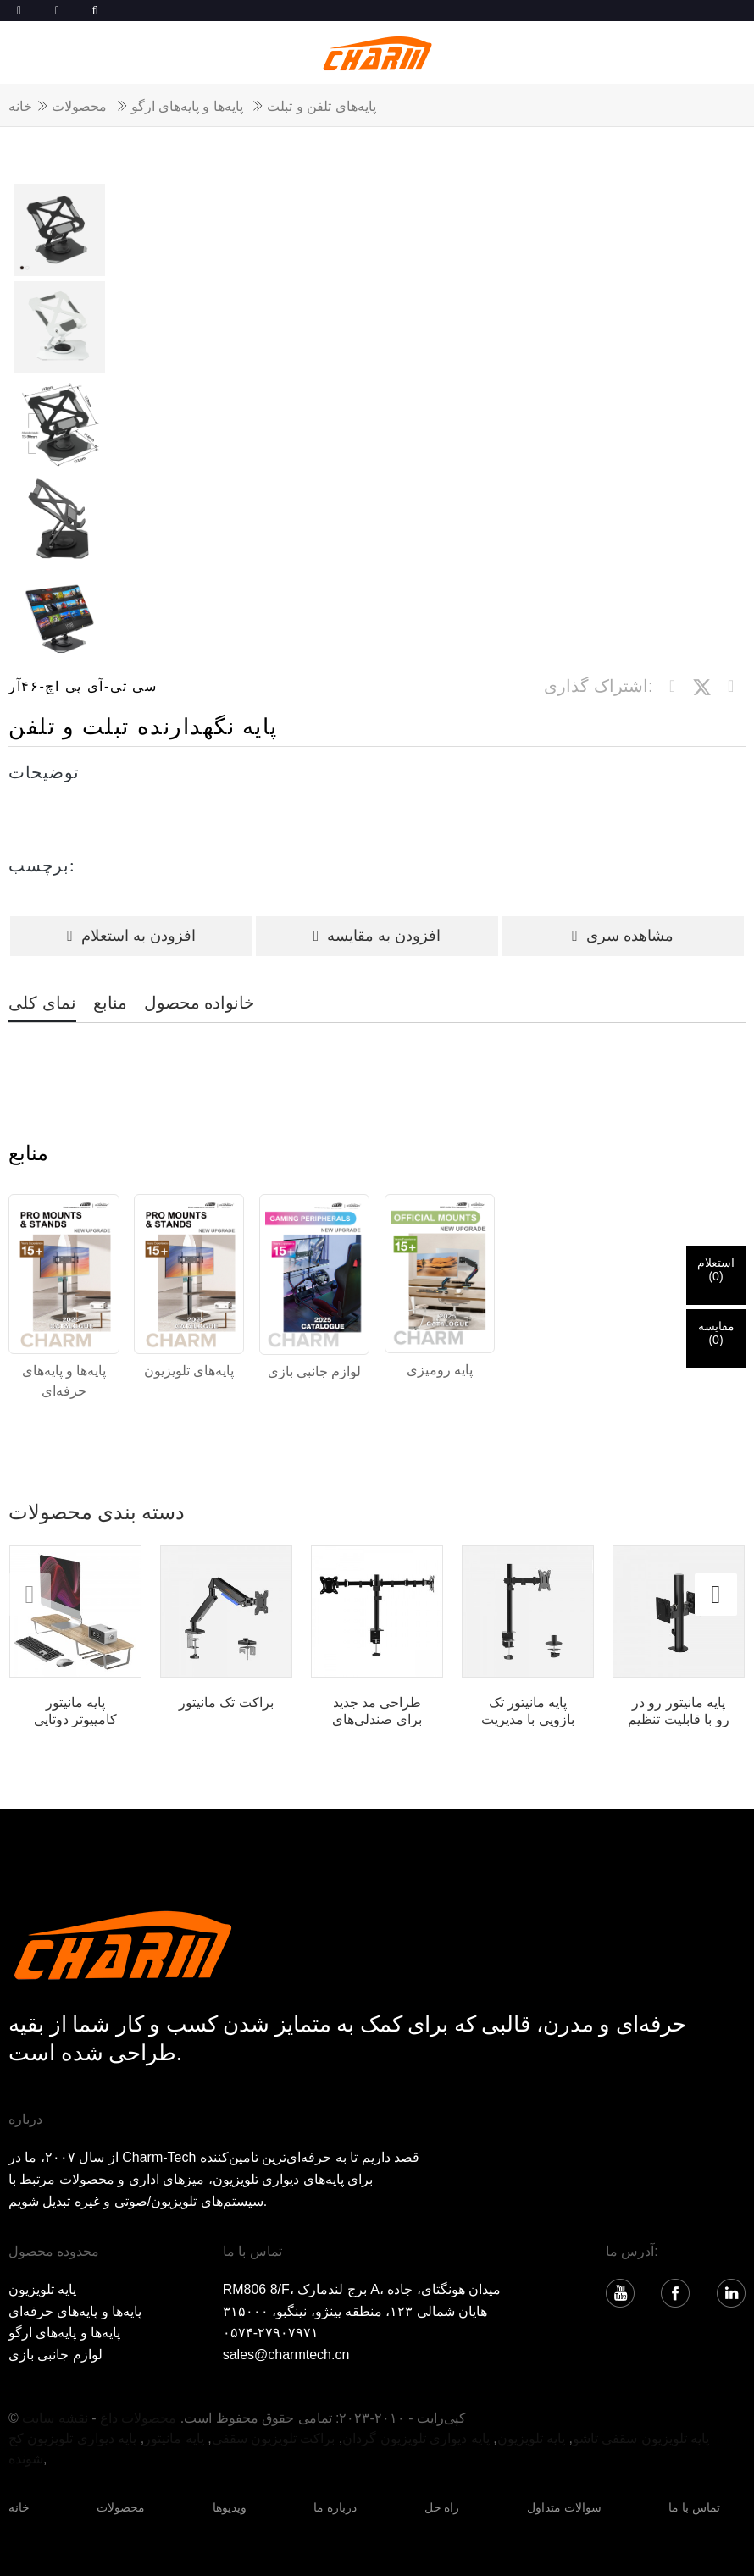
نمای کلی (42, 1002)
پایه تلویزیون (42, 2289)
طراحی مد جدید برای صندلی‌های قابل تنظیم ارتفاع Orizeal (377, 1711)
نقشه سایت (54, 2418)
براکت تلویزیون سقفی (273, 2438)
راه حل (442, 2507)
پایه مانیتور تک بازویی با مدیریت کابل (527, 1711)
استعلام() (716, 1269)
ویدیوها (230, 2507)
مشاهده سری (623, 935)
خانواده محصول (199, 1002)
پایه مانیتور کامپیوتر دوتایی (75, 1710)
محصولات (79, 106)
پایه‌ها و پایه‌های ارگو (187, 106)
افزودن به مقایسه (377, 935)
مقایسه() (716, 1332)
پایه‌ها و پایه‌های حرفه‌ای (74, 2311)
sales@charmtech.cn (286, 2354)
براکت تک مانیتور (226, 1702)
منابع (110, 1002)
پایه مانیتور (173, 2438)
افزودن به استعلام (131, 935)
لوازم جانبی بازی (55, 2354)
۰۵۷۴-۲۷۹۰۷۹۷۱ (271, 2332)
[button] (716, 1594)
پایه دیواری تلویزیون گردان (415, 2438)
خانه (20, 106)
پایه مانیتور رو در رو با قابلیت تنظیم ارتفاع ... (678, 1711)
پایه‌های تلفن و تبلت (321, 106)
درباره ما (335, 2507)
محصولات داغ (138, 2418)
